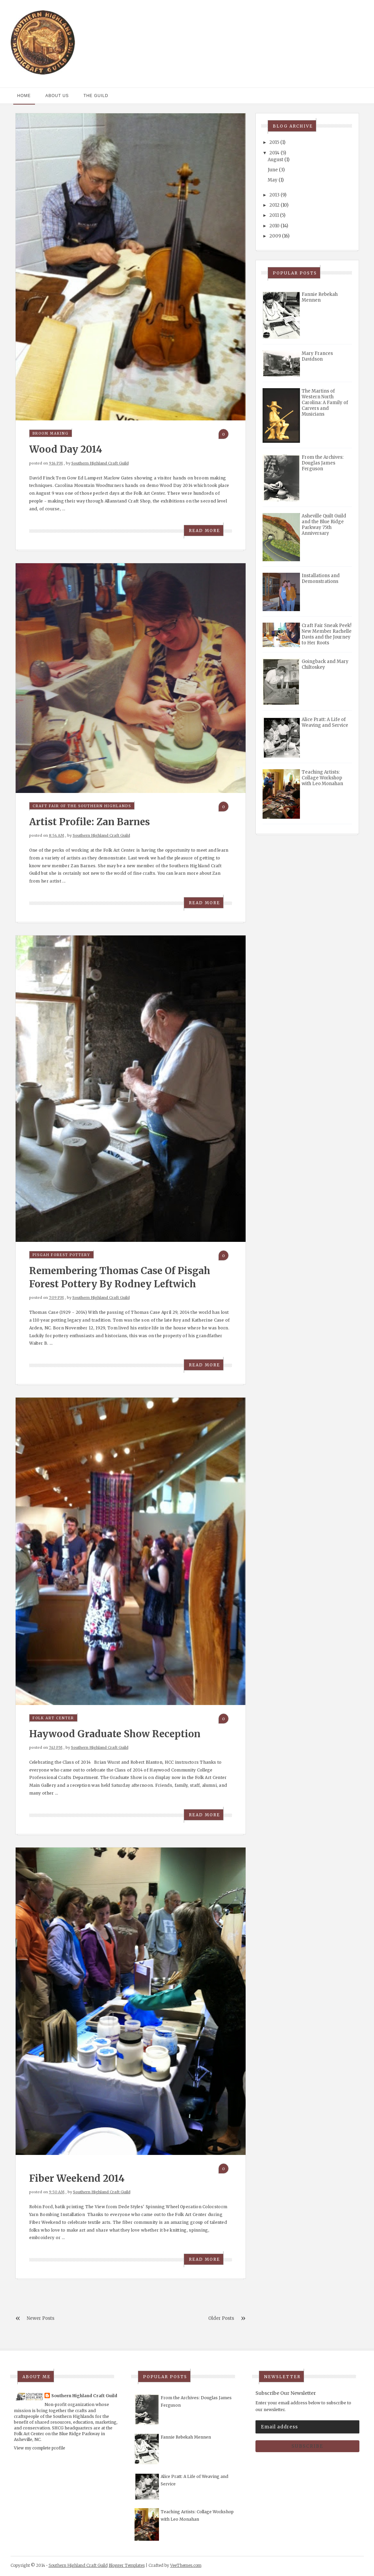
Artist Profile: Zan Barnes (89, 822)
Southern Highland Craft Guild (100, 463)
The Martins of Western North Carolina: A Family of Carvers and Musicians (325, 402)
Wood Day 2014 (65, 449)
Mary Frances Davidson (317, 356)
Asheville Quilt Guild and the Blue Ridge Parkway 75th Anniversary (324, 524)
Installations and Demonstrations (321, 578)
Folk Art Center (53, 1718)
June (273, 170)
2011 (274, 215)
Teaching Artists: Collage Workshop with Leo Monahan (322, 778)
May (273, 180)
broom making (51, 433)
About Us (57, 95)
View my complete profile (39, 2447)
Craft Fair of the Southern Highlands (82, 806)
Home (24, 95)
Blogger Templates (127, 2565)
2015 (274, 142)
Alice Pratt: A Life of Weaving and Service (325, 722)
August (275, 160)
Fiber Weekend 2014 (77, 2178)
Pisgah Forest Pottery (61, 1255)
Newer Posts (40, 2318)
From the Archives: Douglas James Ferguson (322, 463)
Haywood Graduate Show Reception (114, 1734)
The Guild (96, 95)
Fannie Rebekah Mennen (320, 297)
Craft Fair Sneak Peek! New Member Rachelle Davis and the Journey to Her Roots (327, 634)
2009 (275, 236)
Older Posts (221, 2318)
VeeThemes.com (185, 2565)
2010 (274, 226)
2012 (274, 205)
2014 (274, 153)
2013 (274, 195)
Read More (204, 530)
